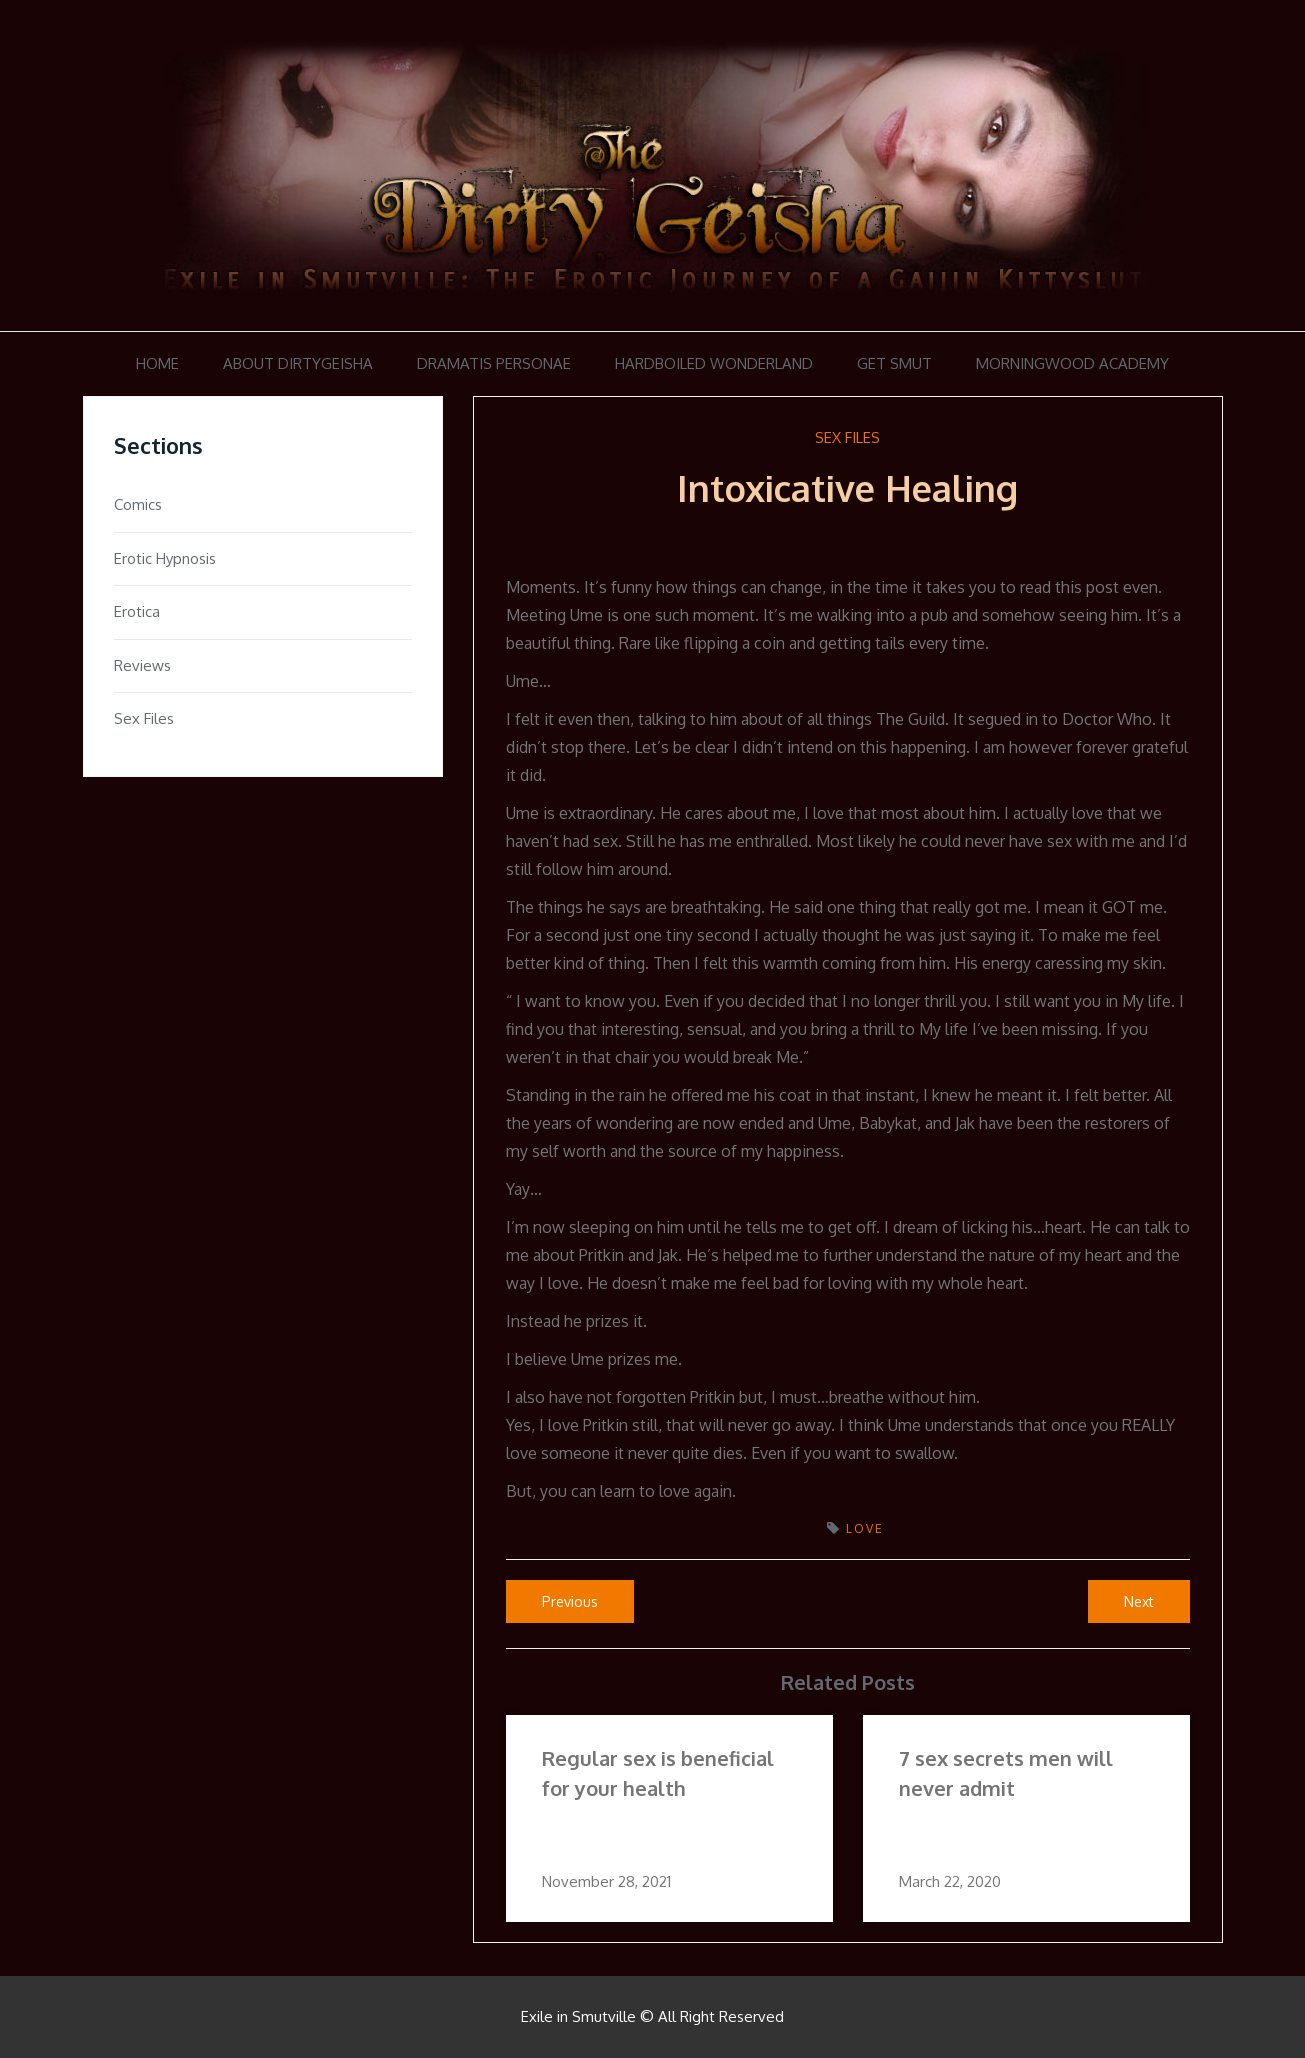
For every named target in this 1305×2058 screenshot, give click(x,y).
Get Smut (894, 363)
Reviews (142, 665)
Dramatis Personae (494, 363)
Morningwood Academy (1072, 363)
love (865, 1528)
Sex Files (847, 437)
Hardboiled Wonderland (714, 363)
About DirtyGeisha (298, 363)
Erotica (137, 611)
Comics (138, 504)
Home (157, 363)
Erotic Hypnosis (165, 558)
